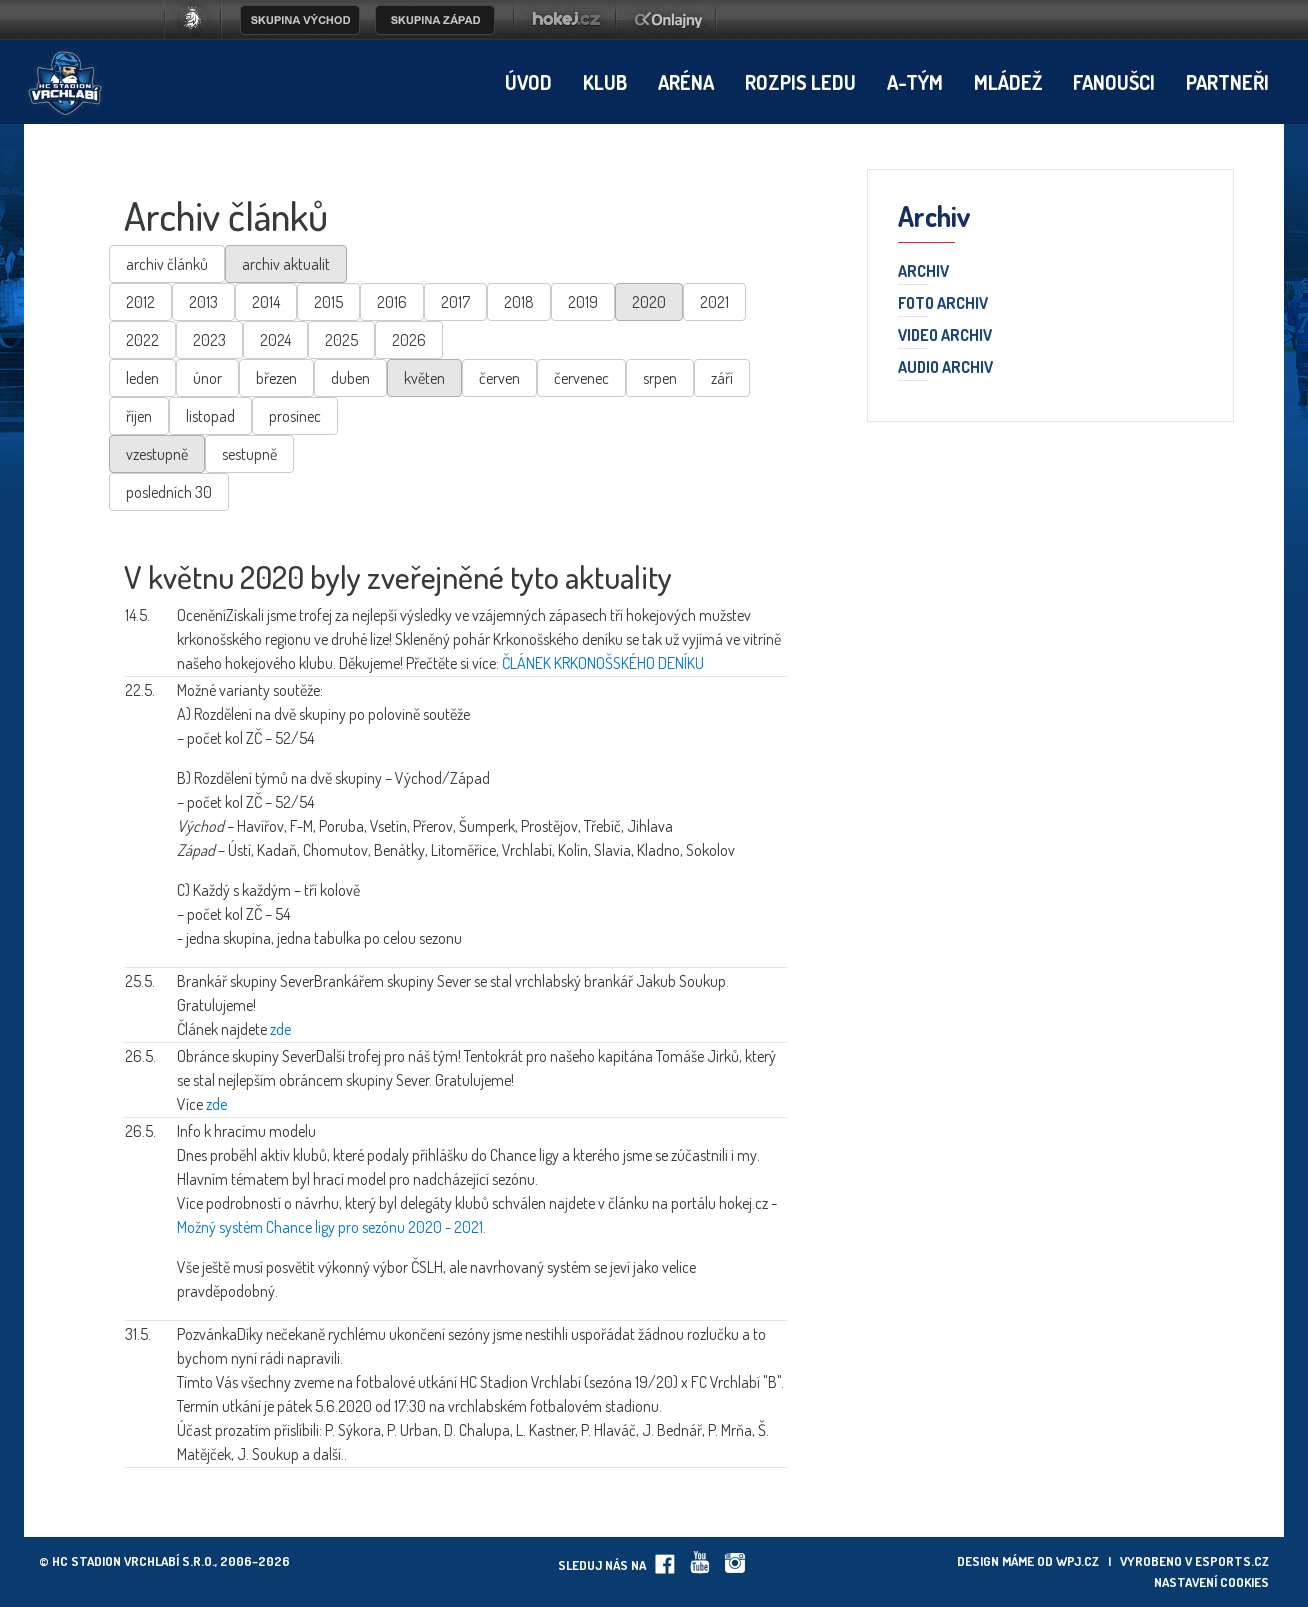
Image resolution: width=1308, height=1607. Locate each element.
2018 (519, 302)
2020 (649, 302)
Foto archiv (943, 304)
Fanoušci (1114, 82)
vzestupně (157, 454)
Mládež (1008, 82)
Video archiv (945, 336)
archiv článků (167, 264)
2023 (209, 340)
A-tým (915, 82)
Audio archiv (945, 368)
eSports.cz (1232, 1561)
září (722, 378)
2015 (328, 302)
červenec (581, 378)
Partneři (1227, 82)
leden (142, 378)
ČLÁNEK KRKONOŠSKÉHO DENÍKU (603, 663)
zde (280, 1029)
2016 (392, 302)
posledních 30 (169, 492)
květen (424, 378)
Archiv (923, 272)
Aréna (686, 82)
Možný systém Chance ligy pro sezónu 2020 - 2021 (330, 1227)
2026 (409, 340)
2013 (203, 302)
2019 (583, 302)
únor (207, 378)
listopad (210, 416)
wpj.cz (1077, 1561)
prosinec (295, 416)
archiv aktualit (286, 264)
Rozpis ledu (800, 82)
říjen (139, 416)
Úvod (528, 82)
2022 (142, 340)
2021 (714, 302)
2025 (341, 340)
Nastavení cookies (1211, 1582)
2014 (266, 302)
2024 (275, 340)
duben (350, 378)
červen (499, 378)
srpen (660, 378)
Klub (605, 82)
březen (276, 378)
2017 (455, 302)
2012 (140, 302)
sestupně (249, 454)
